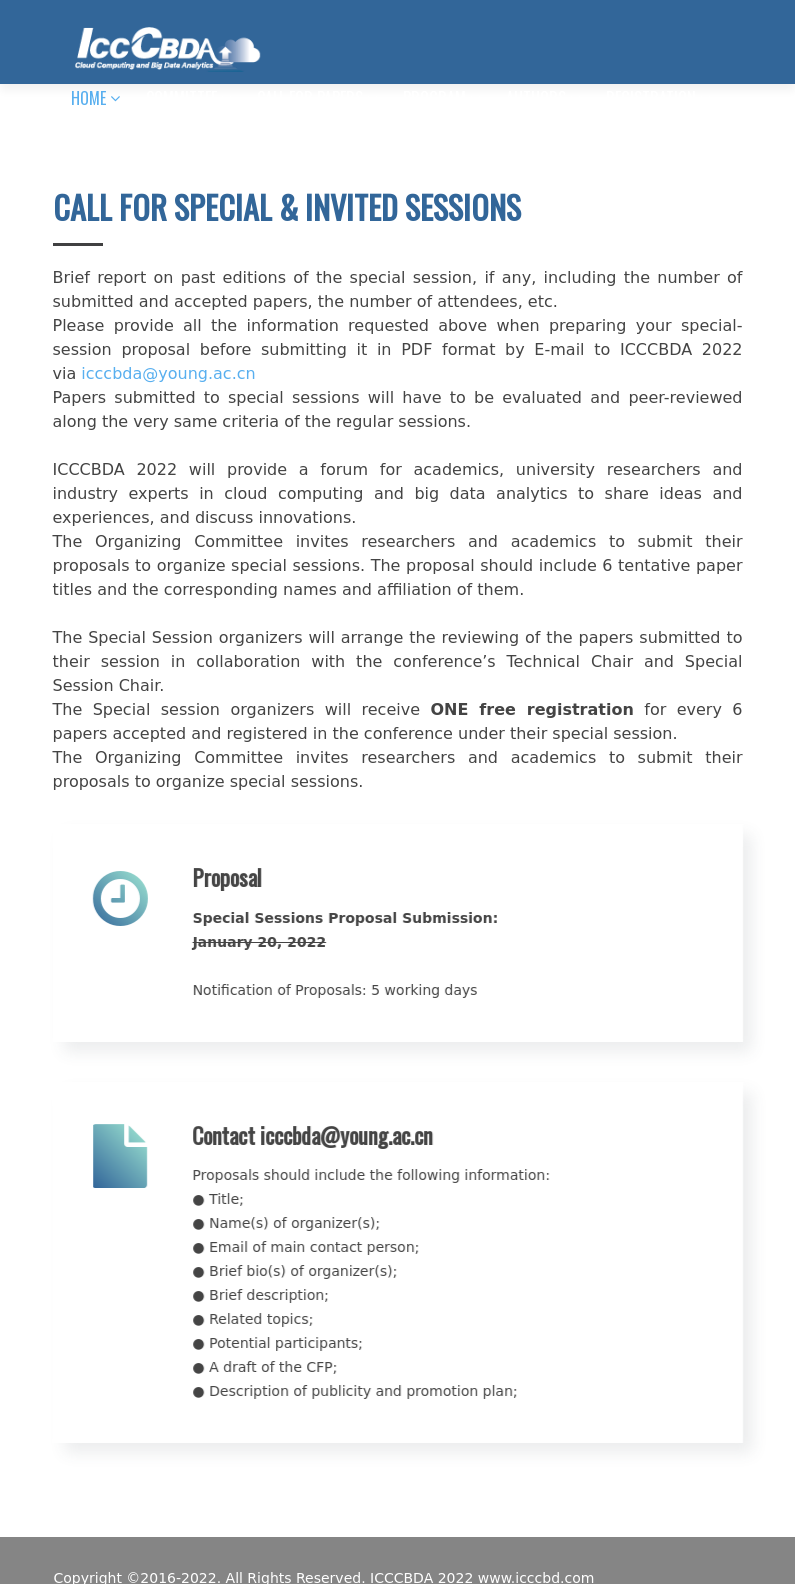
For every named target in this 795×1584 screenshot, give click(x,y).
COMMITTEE (181, 98)
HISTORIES (226, 142)
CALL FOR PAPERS (310, 98)
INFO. (86, 142)
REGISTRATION (651, 98)
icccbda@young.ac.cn (168, 373)
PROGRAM (434, 98)
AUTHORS (536, 98)
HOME (88, 98)
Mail (155, 142)
